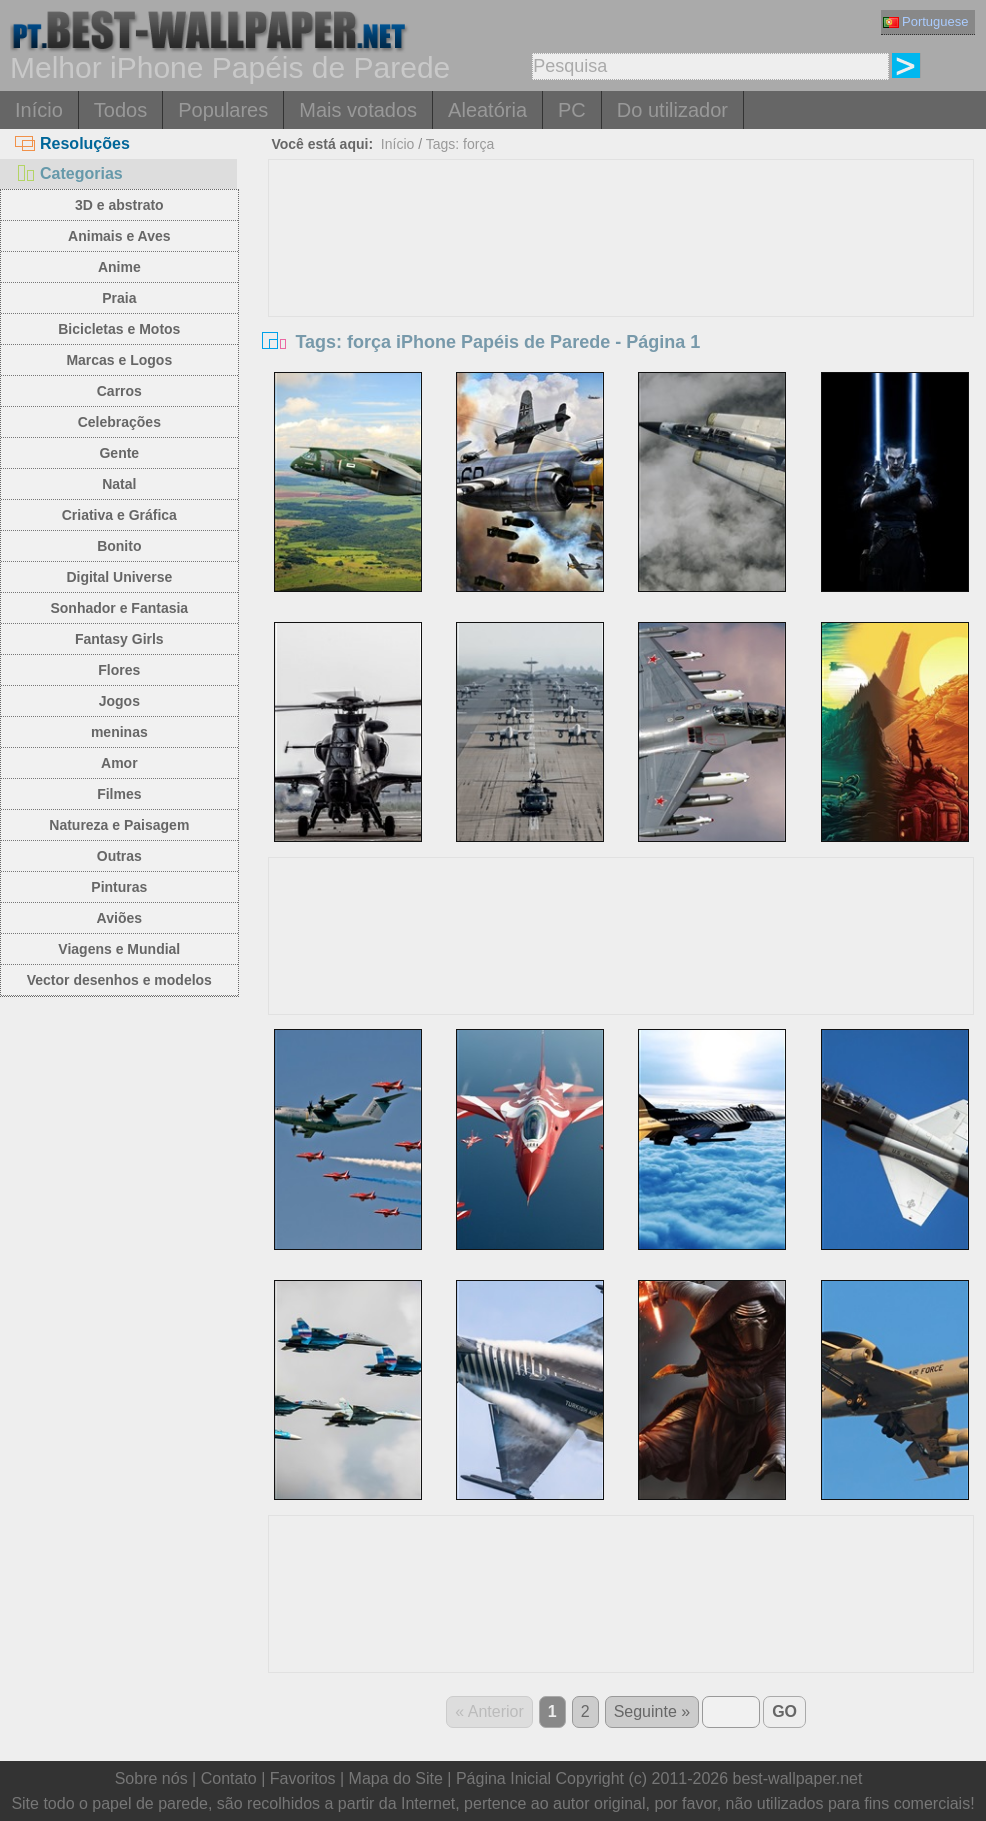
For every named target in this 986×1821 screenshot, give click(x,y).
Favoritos (303, 1778)
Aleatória (487, 110)
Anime (119, 267)
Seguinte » (652, 1711)
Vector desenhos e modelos (119, 980)
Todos (120, 110)
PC (572, 110)
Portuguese (926, 21)
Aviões (119, 918)
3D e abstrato (119, 205)
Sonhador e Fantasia (119, 608)
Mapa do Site (396, 1778)
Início (39, 110)
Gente (119, 453)
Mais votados (358, 110)
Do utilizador (672, 110)
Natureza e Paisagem (119, 825)
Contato (229, 1778)
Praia (119, 298)
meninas (119, 732)
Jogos (119, 701)
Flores (119, 670)
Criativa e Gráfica (119, 515)
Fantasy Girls (119, 639)
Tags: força (460, 144)
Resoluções (72, 143)
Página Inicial (503, 1778)
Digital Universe (119, 577)
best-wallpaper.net (798, 1778)
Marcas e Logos (119, 360)
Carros (119, 391)
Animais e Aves (119, 236)
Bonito (119, 546)
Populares (223, 110)
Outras (119, 856)
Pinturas (119, 887)
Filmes (119, 794)
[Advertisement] (621, 310)
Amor (119, 763)
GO (784, 1711)
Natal (119, 484)
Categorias (69, 173)
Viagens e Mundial (119, 949)
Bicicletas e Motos (119, 329)
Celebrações (119, 422)
